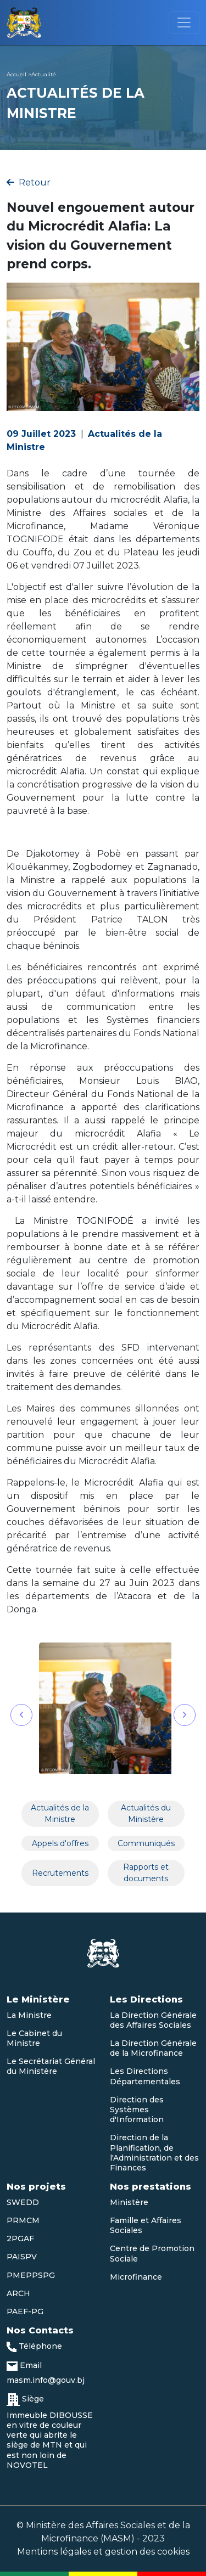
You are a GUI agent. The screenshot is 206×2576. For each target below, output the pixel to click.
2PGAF (20, 2238)
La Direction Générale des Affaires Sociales (153, 2020)
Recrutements (60, 1873)
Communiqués (146, 1843)
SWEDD (23, 2202)
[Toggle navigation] (184, 22)
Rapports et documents (146, 1872)
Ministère (129, 2202)
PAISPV (22, 2257)
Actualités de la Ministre (60, 1813)
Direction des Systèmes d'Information (137, 2109)
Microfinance (136, 2277)
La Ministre (29, 2015)
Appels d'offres (60, 1843)
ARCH (18, 2293)
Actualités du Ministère (146, 1813)
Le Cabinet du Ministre (34, 2038)
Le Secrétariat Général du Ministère (51, 2066)
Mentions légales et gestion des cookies (103, 2551)
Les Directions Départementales (145, 2076)
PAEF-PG (25, 2311)
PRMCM (23, 2220)
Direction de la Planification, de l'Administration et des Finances (154, 2153)
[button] (21, 1715)
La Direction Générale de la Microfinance (153, 2048)
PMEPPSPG (31, 2275)
